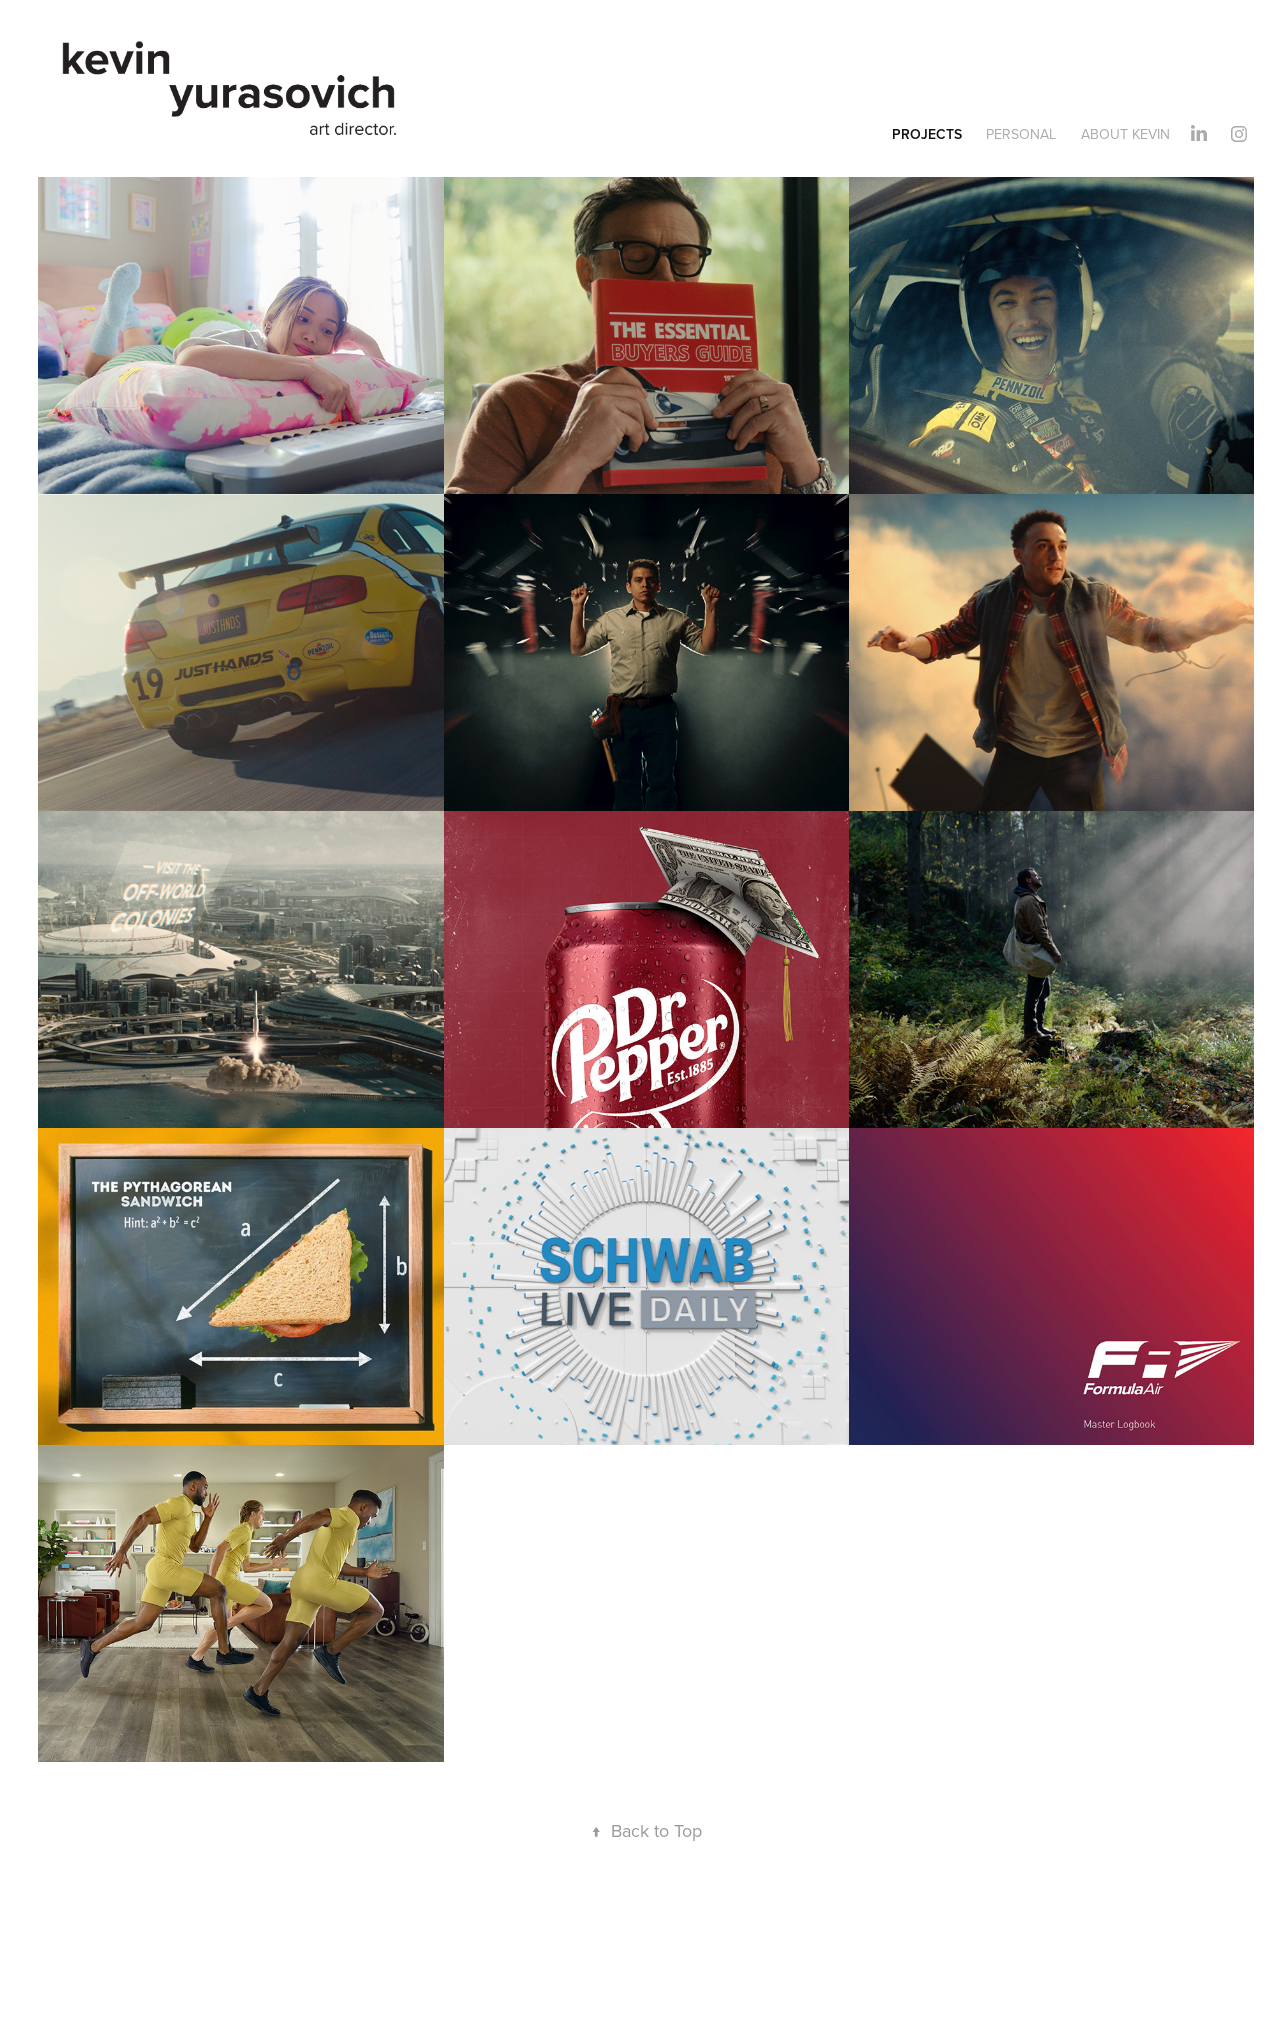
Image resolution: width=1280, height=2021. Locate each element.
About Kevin (1125, 134)
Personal (1021, 134)
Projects (927, 134)
